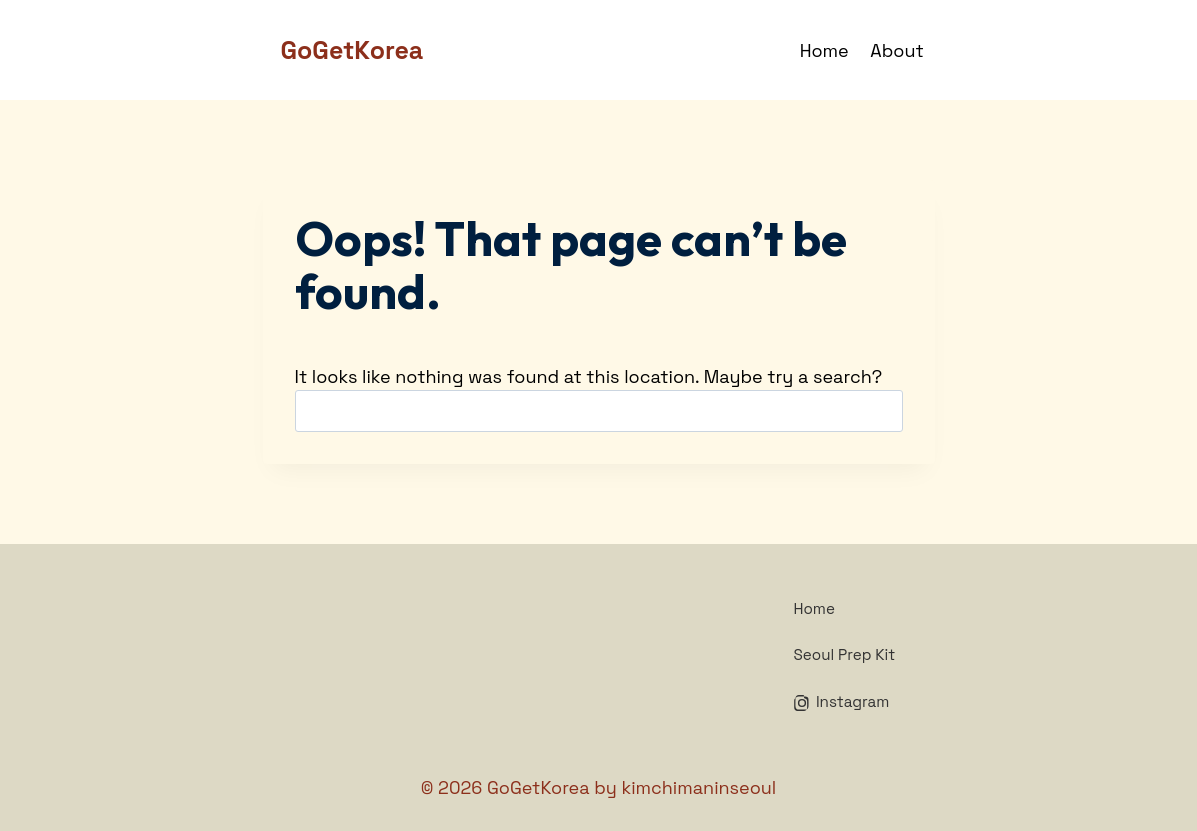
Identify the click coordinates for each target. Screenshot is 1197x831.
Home (824, 50)
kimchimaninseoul (698, 787)
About (896, 50)
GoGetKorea (538, 787)
